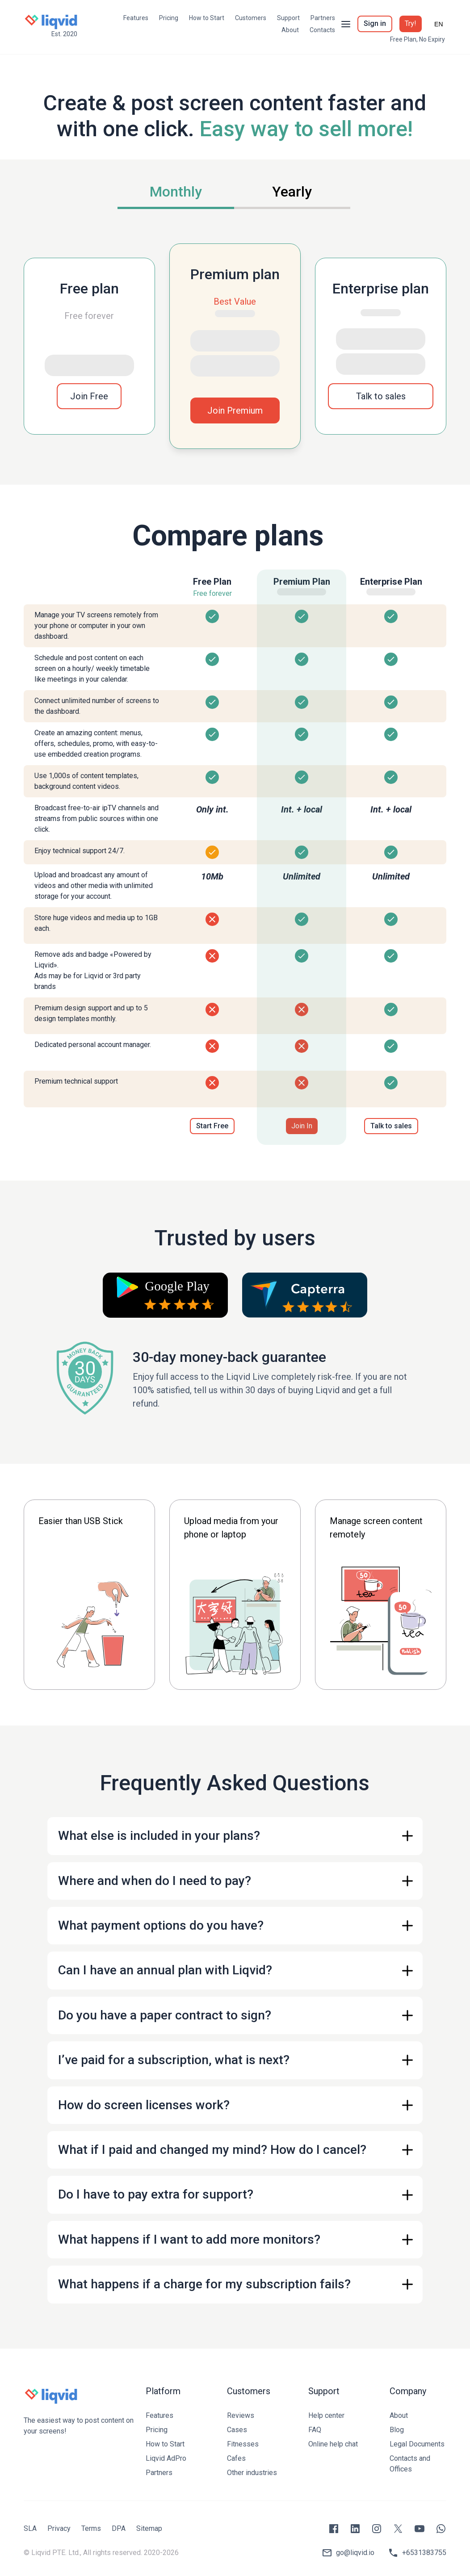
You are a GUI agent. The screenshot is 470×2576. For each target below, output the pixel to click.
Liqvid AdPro (166, 2458)
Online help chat (333, 2444)
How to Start (206, 17)
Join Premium (235, 410)
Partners (323, 17)
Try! (410, 23)
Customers (250, 17)
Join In (301, 1126)
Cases (237, 2429)
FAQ (314, 2429)
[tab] (176, 193)
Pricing (168, 17)
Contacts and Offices (410, 2463)
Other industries (252, 2472)
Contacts (322, 30)
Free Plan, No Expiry (417, 39)
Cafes (236, 2458)
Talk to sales (381, 396)
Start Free (212, 1126)
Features (135, 17)
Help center (326, 2415)
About (290, 30)
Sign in (375, 23)
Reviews (240, 2415)
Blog (397, 2429)
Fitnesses (243, 2444)
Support (288, 17)
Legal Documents (417, 2444)
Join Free (89, 396)
